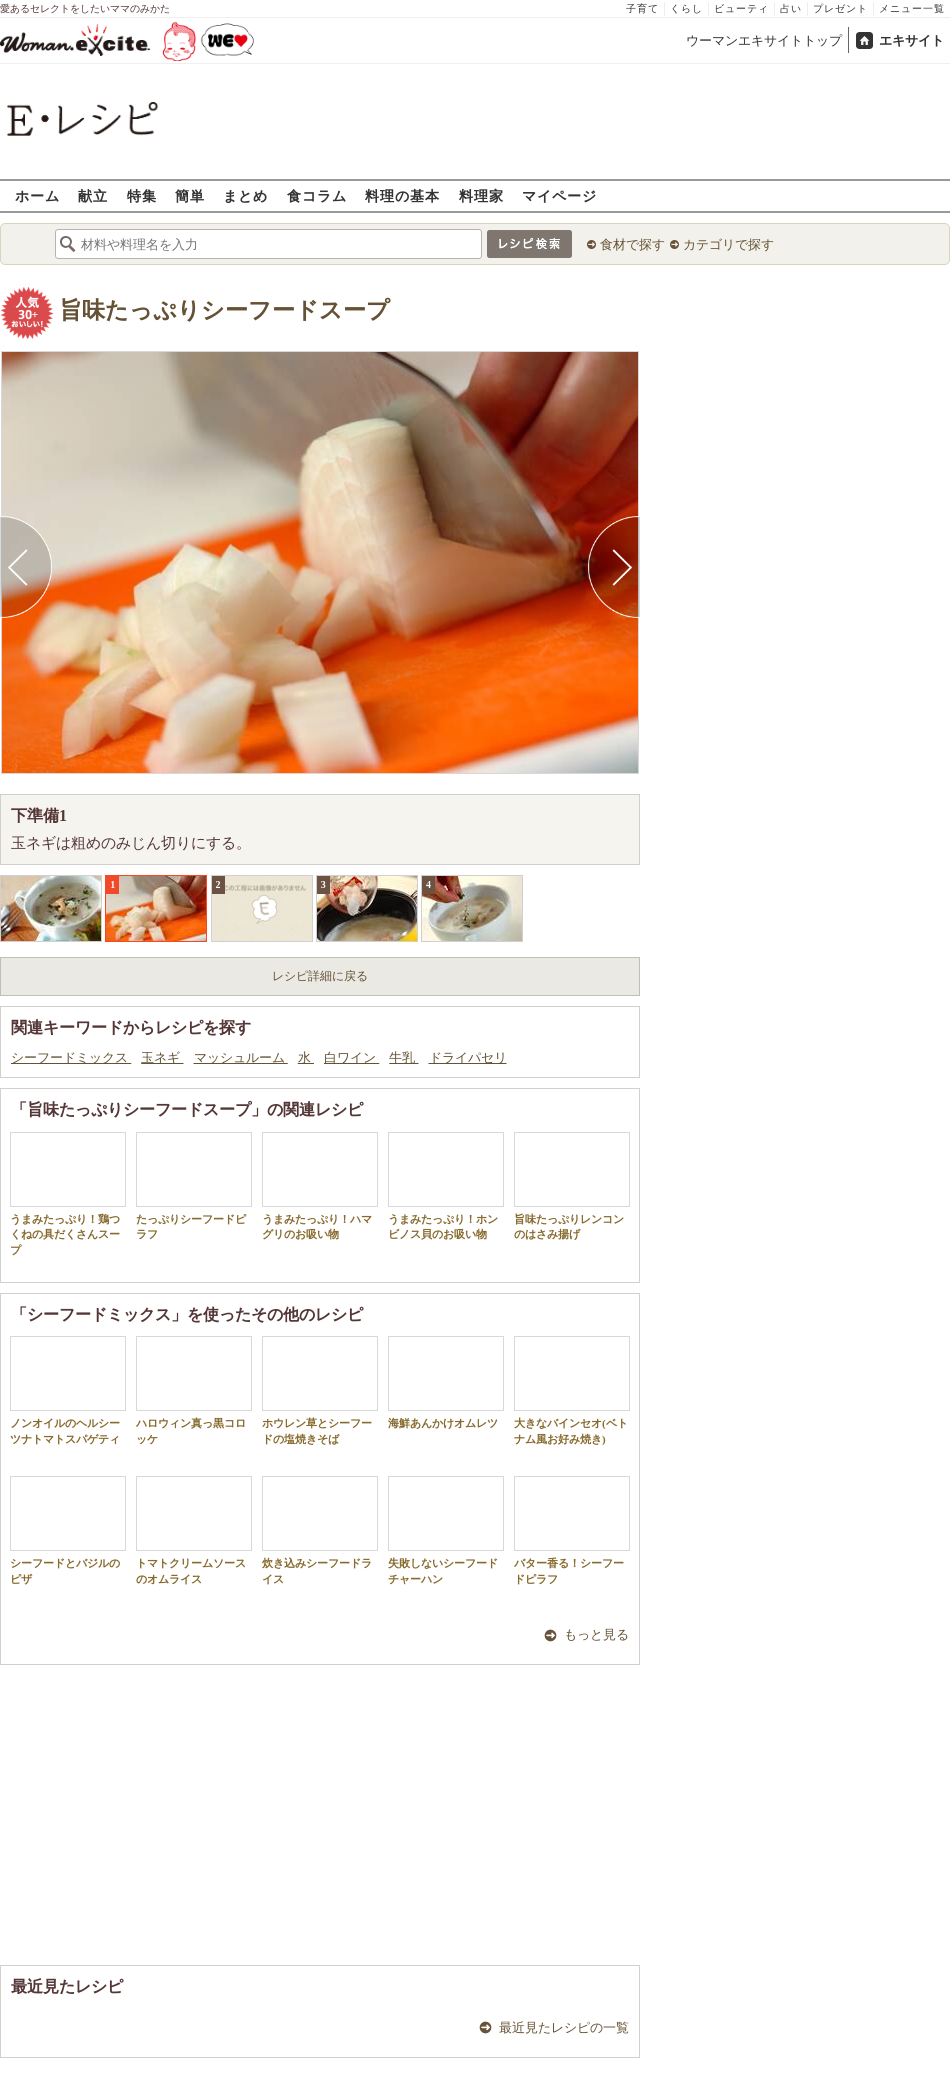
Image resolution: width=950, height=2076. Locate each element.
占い (791, 8)
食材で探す (632, 244)
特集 (142, 195)
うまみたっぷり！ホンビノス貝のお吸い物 (446, 1186)
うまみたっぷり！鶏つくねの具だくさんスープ (68, 1194)
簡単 (190, 195)
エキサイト (911, 40)
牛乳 (403, 1057)
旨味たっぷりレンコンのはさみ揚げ (572, 1186)
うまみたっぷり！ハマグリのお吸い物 (320, 1186)
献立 (93, 195)
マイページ (559, 195)
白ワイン (351, 1057)
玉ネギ (162, 1057)
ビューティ (741, 8)
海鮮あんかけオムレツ (446, 1382)
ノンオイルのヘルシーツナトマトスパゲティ (68, 1390)
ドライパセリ (468, 1057)
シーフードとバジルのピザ (68, 1530)
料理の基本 (402, 195)
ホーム (37, 195)
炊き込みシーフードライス (320, 1530)
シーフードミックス (71, 1057)
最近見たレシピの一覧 (564, 2027)
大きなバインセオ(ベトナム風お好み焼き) (572, 1390)
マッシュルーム (241, 1057)
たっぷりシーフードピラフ (194, 1186)
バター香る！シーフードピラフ (572, 1530)
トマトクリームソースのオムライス (194, 1530)
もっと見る (596, 1634)
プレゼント (840, 8)
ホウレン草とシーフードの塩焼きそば (320, 1390)
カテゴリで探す (728, 244)
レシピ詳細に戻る (320, 976)
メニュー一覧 (912, 8)
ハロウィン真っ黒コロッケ (194, 1390)
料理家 (481, 195)
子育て (642, 8)
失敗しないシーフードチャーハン (446, 1530)
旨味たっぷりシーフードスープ (224, 310)
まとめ (245, 195)
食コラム (317, 195)
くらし (686, 8)
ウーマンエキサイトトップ (764, 40)
